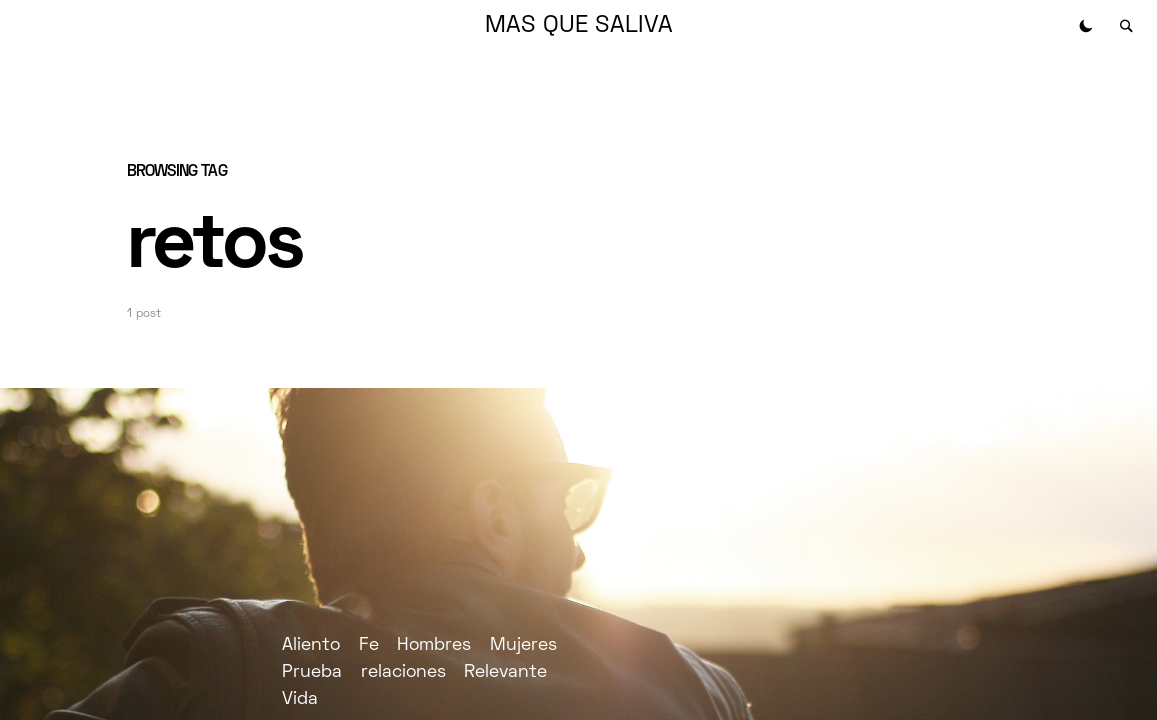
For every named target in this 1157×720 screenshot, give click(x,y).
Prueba (312, 672)
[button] (1086, 26)
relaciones (403, 672)
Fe (369, 645)
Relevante (505, 672)
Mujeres (523, 645)
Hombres (434, 645)
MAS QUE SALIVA (579, 26)
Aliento (311, 645)
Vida (300, 699)
